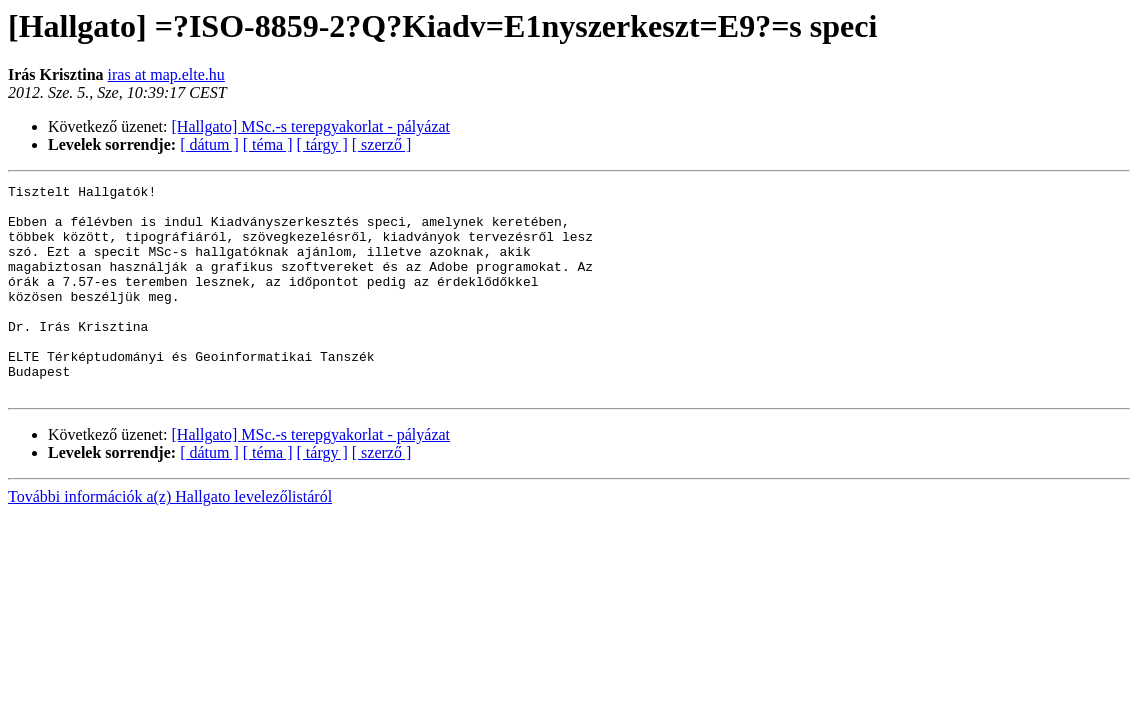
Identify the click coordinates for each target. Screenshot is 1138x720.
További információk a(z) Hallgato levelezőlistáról (170, 538)
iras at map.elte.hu (166, 74)
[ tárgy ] (322, 144)
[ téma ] (268, 144)
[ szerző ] (382, 144)
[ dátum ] (209, 144)
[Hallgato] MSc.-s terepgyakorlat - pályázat (311, 126)
